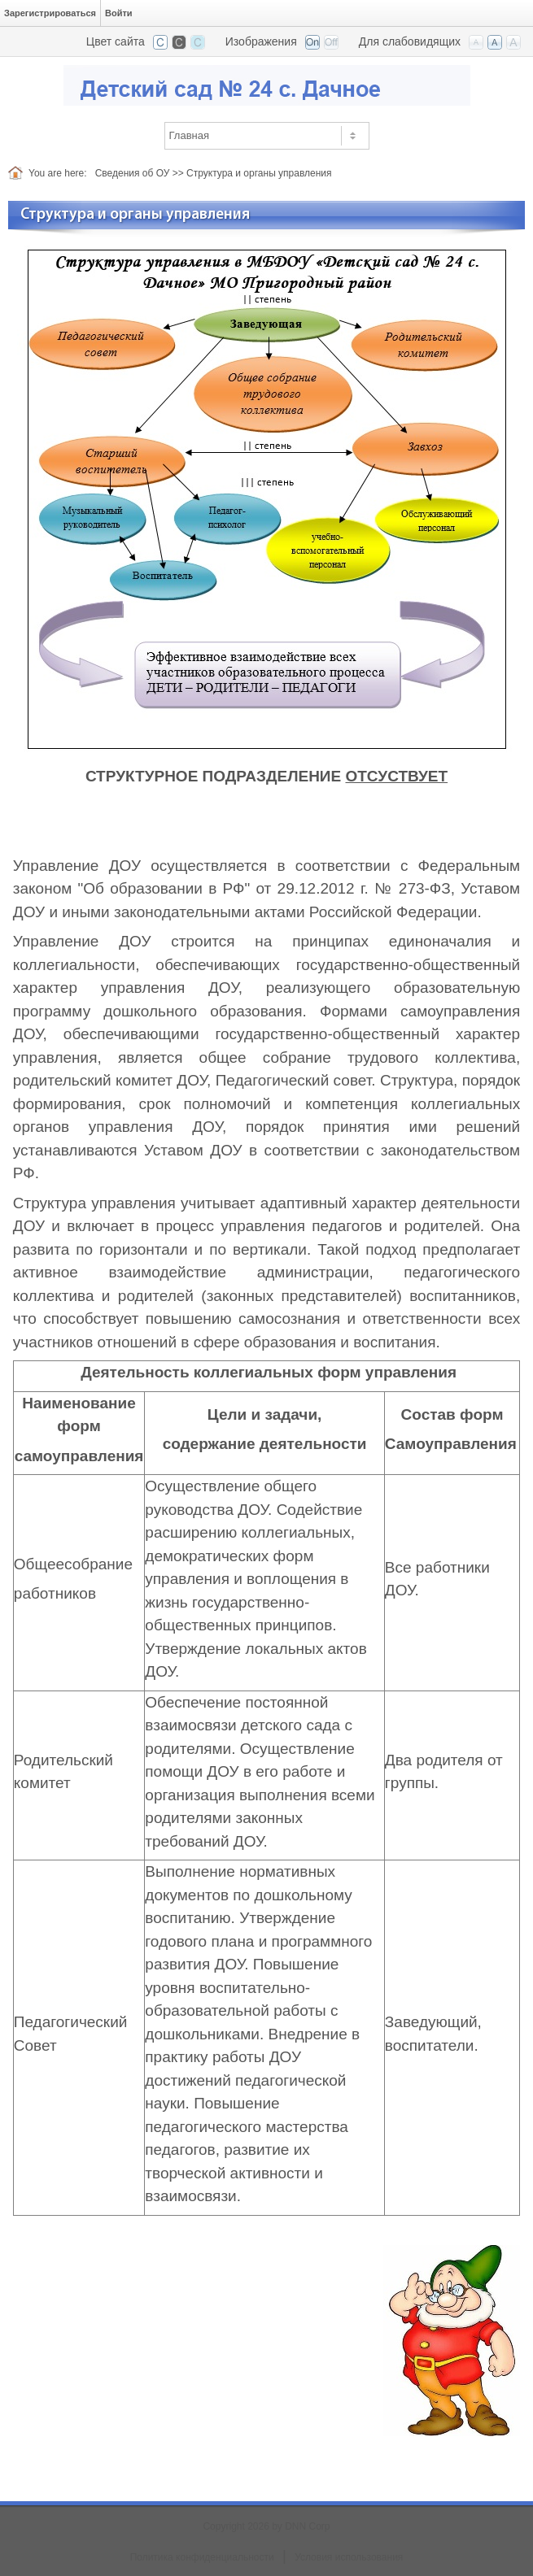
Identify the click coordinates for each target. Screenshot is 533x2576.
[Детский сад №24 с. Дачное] (266, 84)
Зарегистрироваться (50, 13)
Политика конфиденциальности (202, 2557)
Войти (119, 13)
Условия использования (349, 2557)
